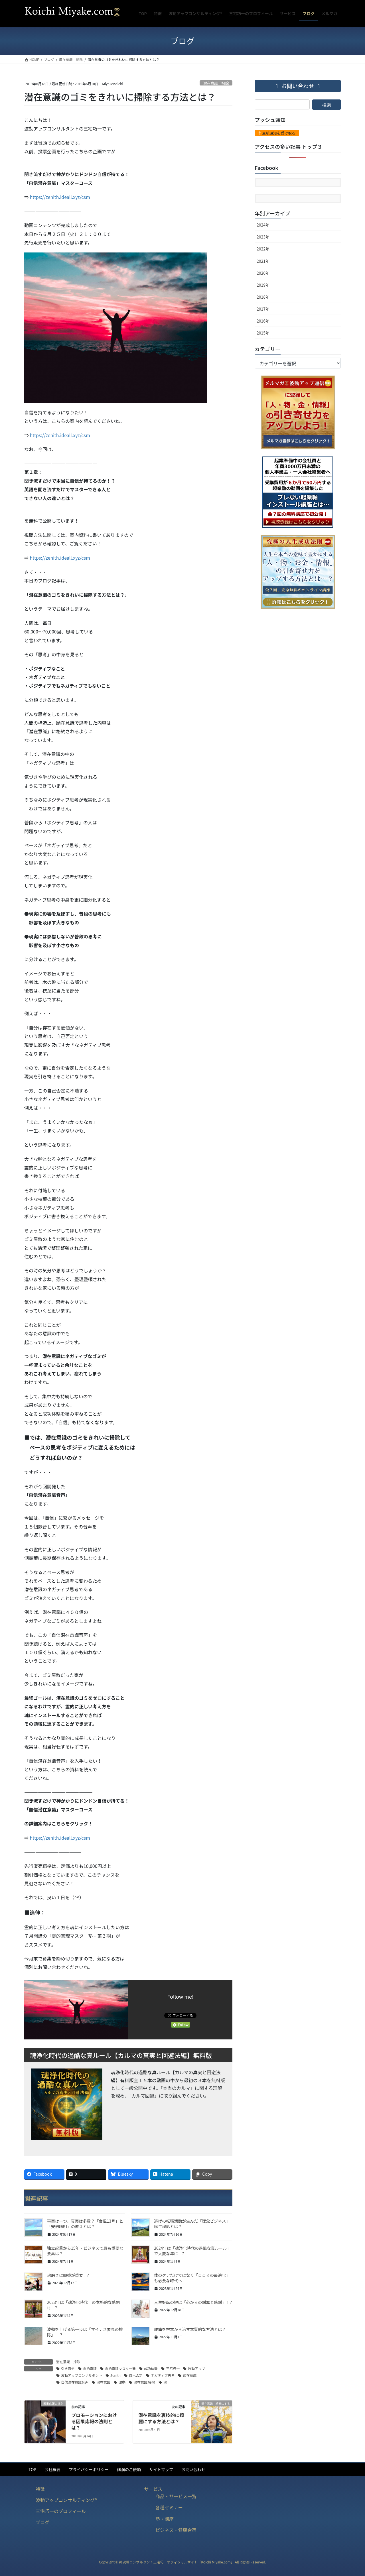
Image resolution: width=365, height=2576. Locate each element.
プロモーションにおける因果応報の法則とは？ (94, 2421)
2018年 (263, 297)
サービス (153, 2488)
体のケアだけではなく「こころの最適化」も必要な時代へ (192, 2278)
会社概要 (52, 2469)
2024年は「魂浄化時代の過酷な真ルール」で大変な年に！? (192, 2251)
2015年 (263, 333)
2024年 (263, 225)
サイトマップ (161, 2469)
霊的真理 (90, 2368)
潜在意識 (103, 2382)
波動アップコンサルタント (81, 2375)
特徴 (40, 2488)
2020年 (263, 273)
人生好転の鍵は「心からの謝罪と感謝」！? (193, 2302)
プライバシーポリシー (89, 2469)
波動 (122, 2382)
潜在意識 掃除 (216, 83)
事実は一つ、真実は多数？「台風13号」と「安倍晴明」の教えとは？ (85, 2223)
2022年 (263, 249)
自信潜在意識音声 (74, 2382)
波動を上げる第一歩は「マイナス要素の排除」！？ (85, 2332)
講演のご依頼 (129, 2469)
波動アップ (196, 2368)
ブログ (42, 2522)
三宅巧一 (173, 2368)
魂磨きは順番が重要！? (68, 2275)
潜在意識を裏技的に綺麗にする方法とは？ (161, 2418)
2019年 (263, 285)
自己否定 (136, 2375)
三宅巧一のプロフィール (61, 2511)
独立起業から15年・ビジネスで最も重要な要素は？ (85, 2251)
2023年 (263, 237)
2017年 (263, 309)
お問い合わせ (193, 2469)
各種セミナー (169, 2507)
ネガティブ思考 (163, 2375)
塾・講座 (164, 2518)
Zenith (115, 2375)
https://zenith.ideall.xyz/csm (60, 196)
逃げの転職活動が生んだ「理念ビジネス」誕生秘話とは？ (192, 2223)
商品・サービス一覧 (175, 2496)
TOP (32, 2469)
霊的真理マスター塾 (120, 2368)
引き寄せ (68, 2368)
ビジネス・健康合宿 (175, 2529)
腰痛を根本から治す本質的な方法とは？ (190, 2329)
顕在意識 (189, 2375)
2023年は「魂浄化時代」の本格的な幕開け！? (83, 2305)
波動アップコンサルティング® (66, 2499)
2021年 (263, 261)
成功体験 (151, 2368)
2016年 (263, 321)
